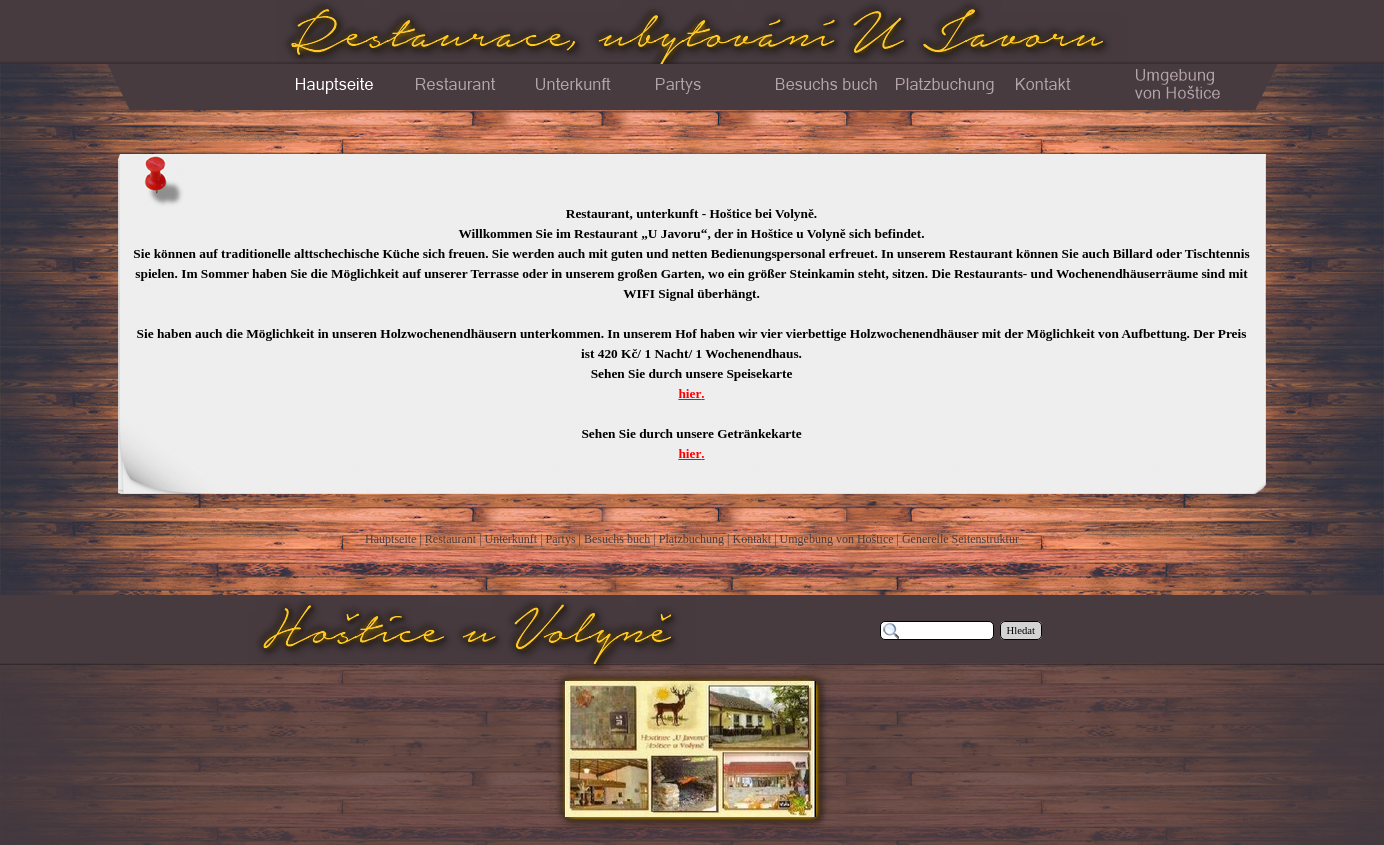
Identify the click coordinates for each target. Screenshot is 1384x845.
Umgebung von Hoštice (837, 539)
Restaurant (450, 539)
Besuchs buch (617, 539)
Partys (561, 539)
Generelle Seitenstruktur (960, 539)
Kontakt (751, 539)
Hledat (1021, 630)
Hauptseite (390, 539)
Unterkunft (511, 539)
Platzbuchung (691, 539)
